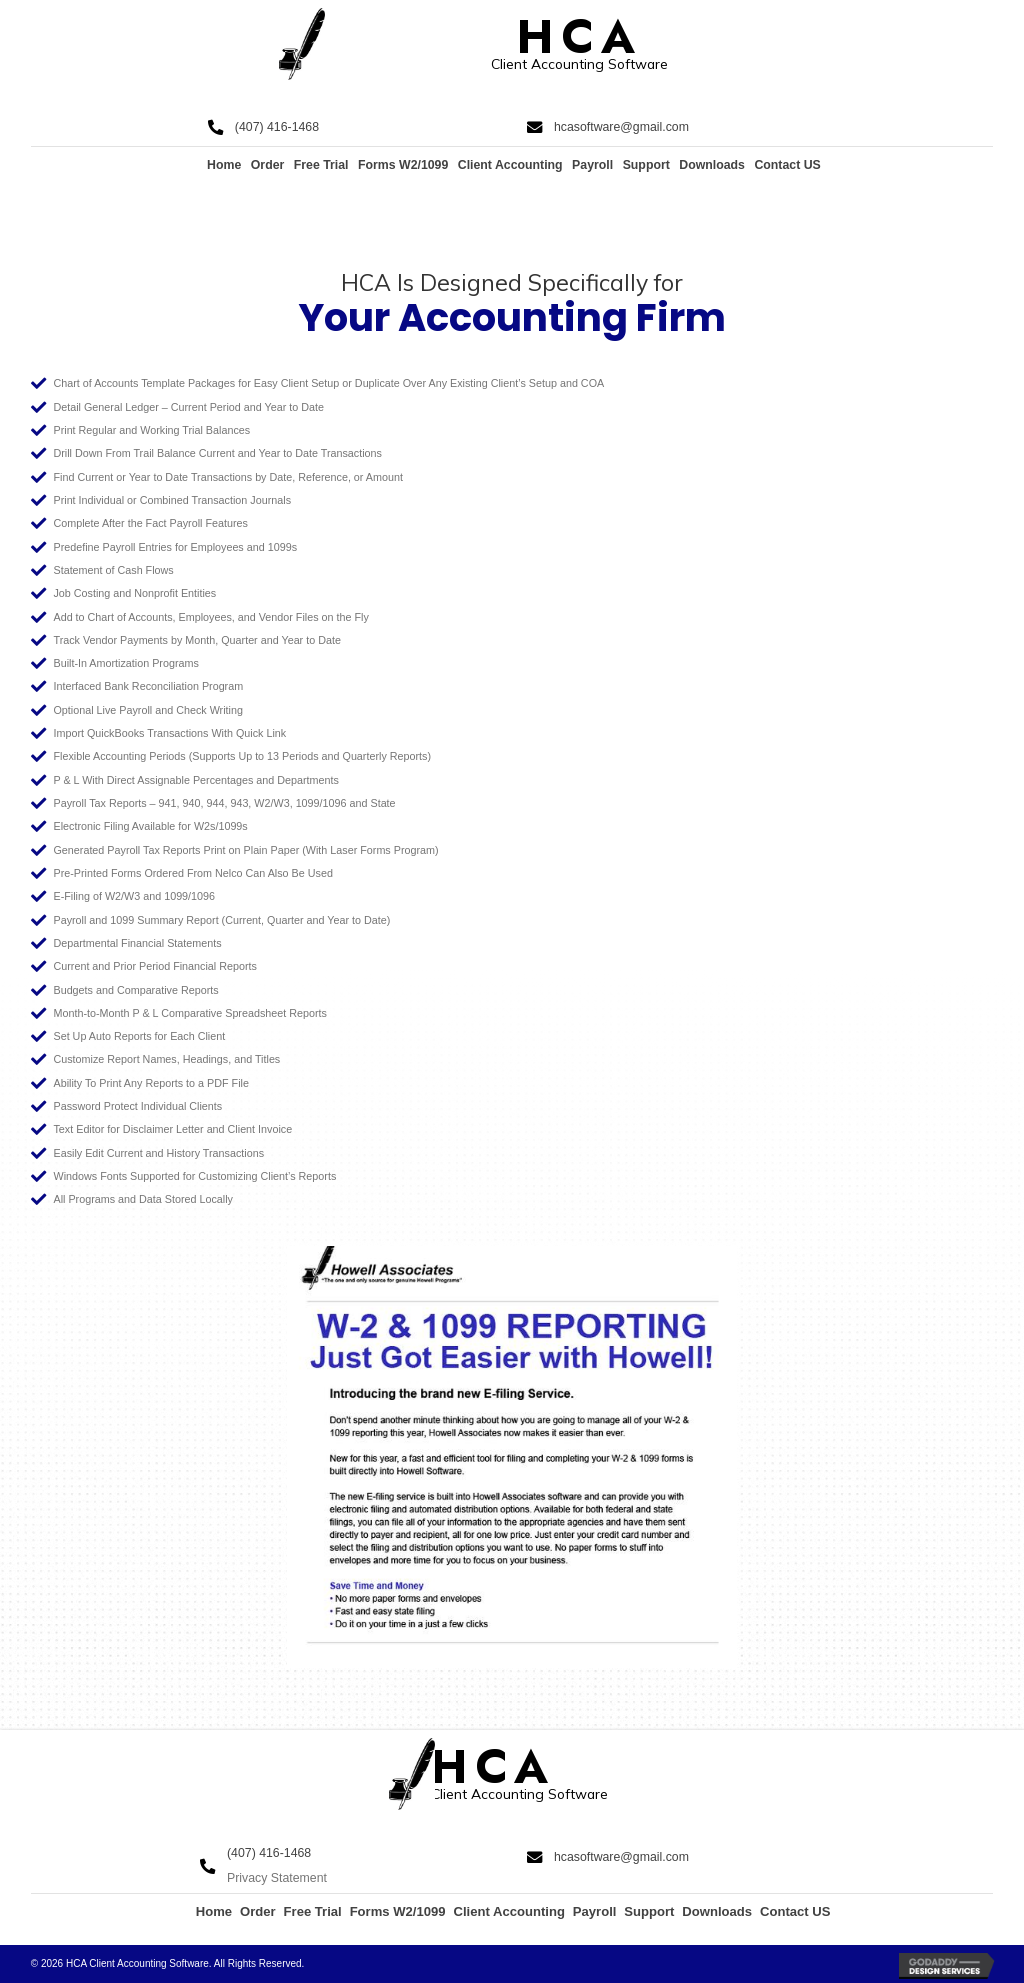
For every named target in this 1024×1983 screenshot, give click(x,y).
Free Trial (321, 165)
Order (268, 165)
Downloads (712, 165)
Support (646, 165)
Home (224, 165)
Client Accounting (510, 165)
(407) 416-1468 (277, 127)
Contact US (787, 165)
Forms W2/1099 (403, 165)
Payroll (592, 165)
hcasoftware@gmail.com (621, 127)
